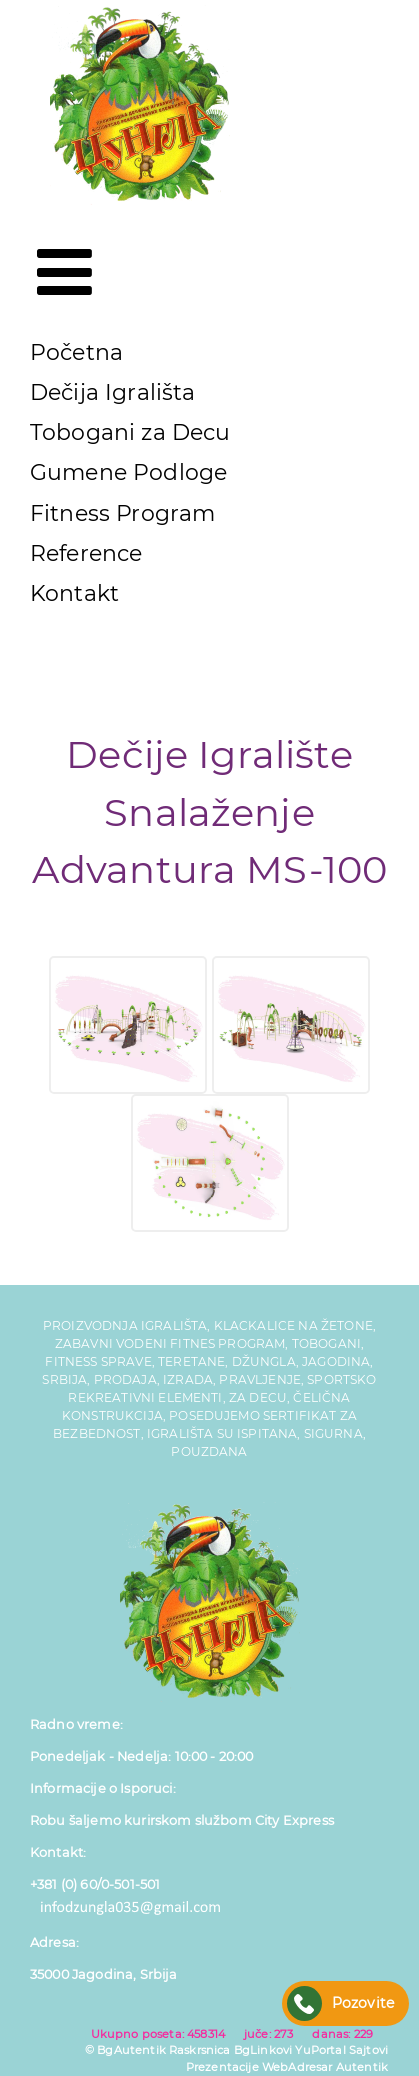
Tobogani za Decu (130, 432)
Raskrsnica (200, 2050)
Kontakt (74, 593)
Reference (86, 553)
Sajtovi (368, 2050)
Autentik (362, 2067)
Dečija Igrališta (113, 392)
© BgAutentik (125, 2050)
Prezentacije (222, 2067)
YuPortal (320, 2050)
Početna (76, 352)
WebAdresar (297, 2067)
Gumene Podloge (128, 472)
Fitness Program (122, 513)
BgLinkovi (263, 2050)
